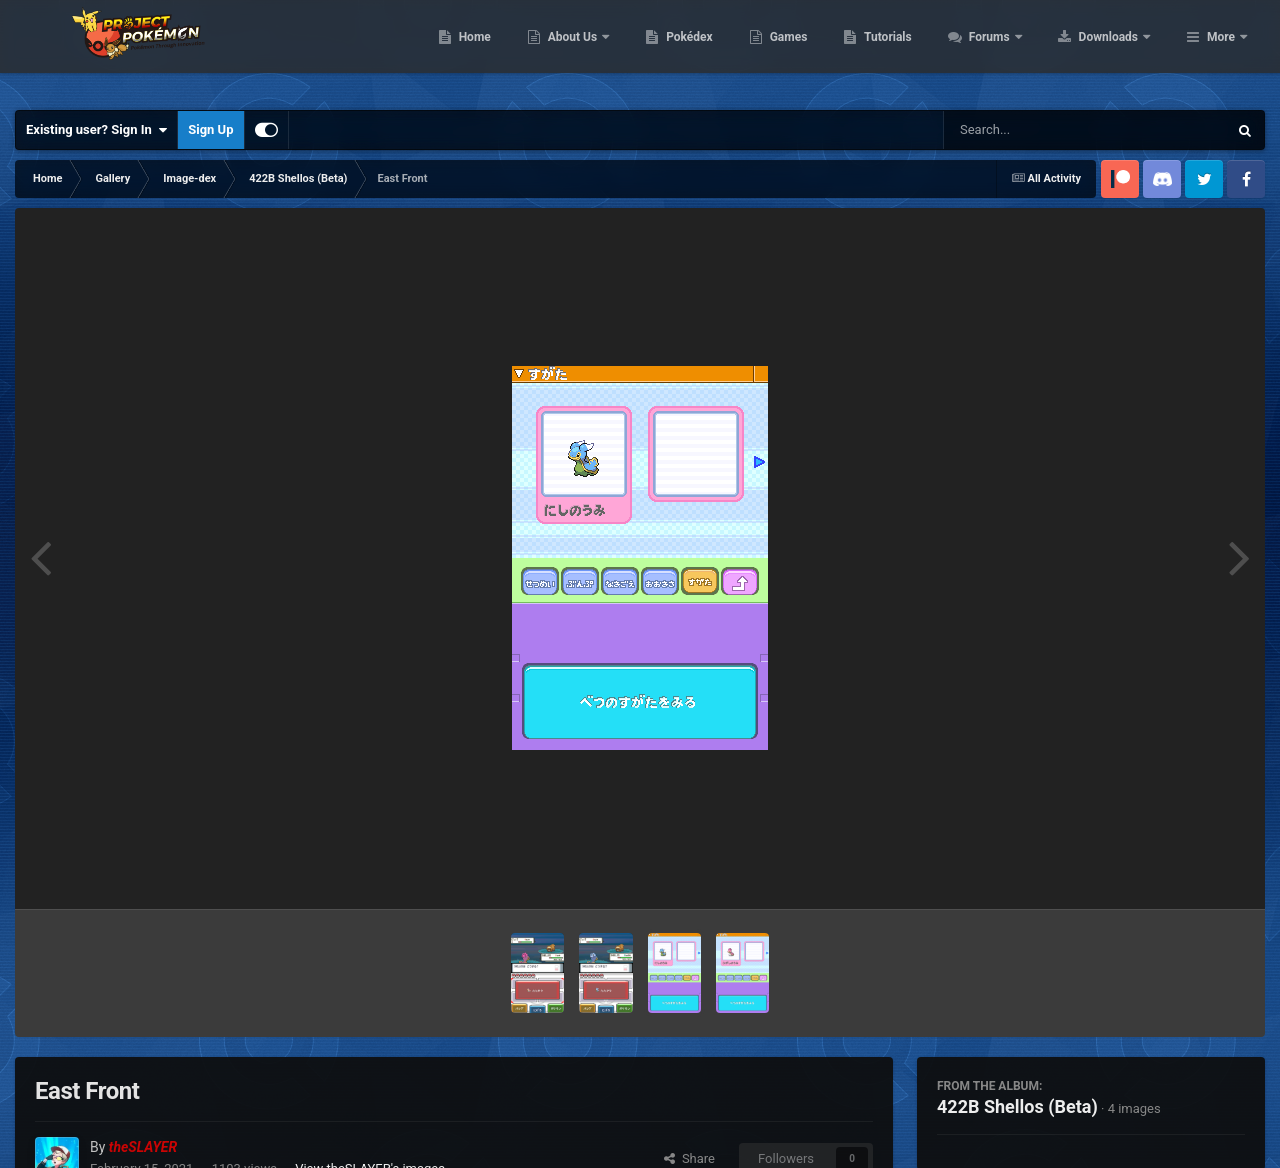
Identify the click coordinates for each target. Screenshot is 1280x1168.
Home (601, 50)
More (1221, 50)
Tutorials (1015, 50)
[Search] (1035, 130)
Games (915, 50)
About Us (700, 50)
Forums (1117, 50)
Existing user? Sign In (96, 130)
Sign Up (210, 129)
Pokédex (817, 50)
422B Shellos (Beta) (1017, 1106)
